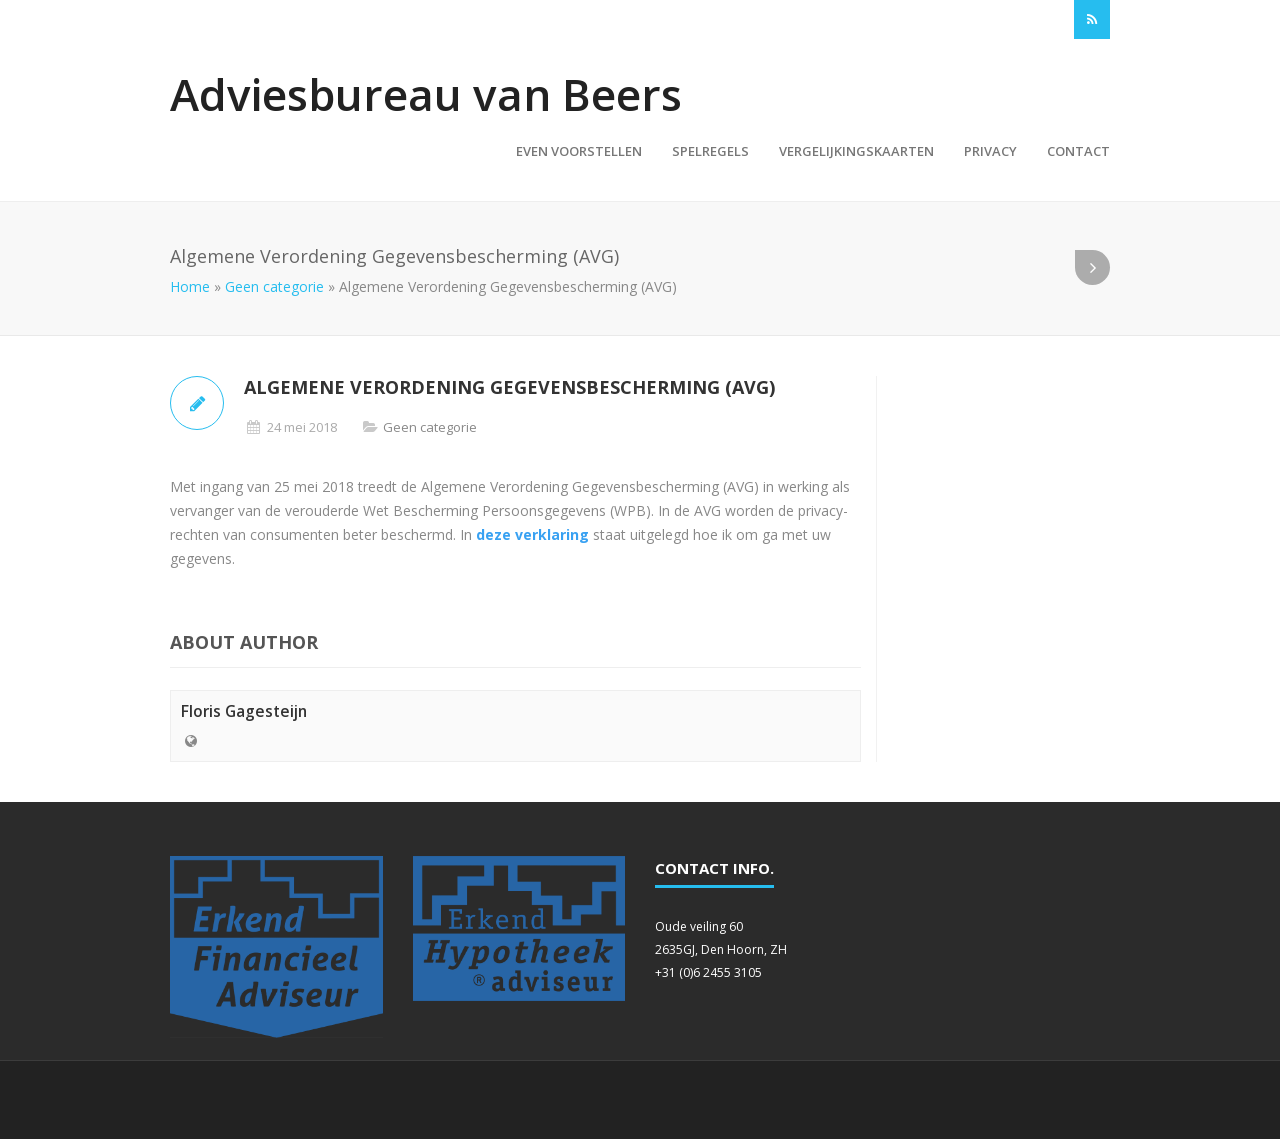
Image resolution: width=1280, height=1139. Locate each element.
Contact (1078, 151)
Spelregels (710, 151)
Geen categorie (274, 286)
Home (190, 286)
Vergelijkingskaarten (856, 151)
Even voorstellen (579, 151)
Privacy (990, 151)
